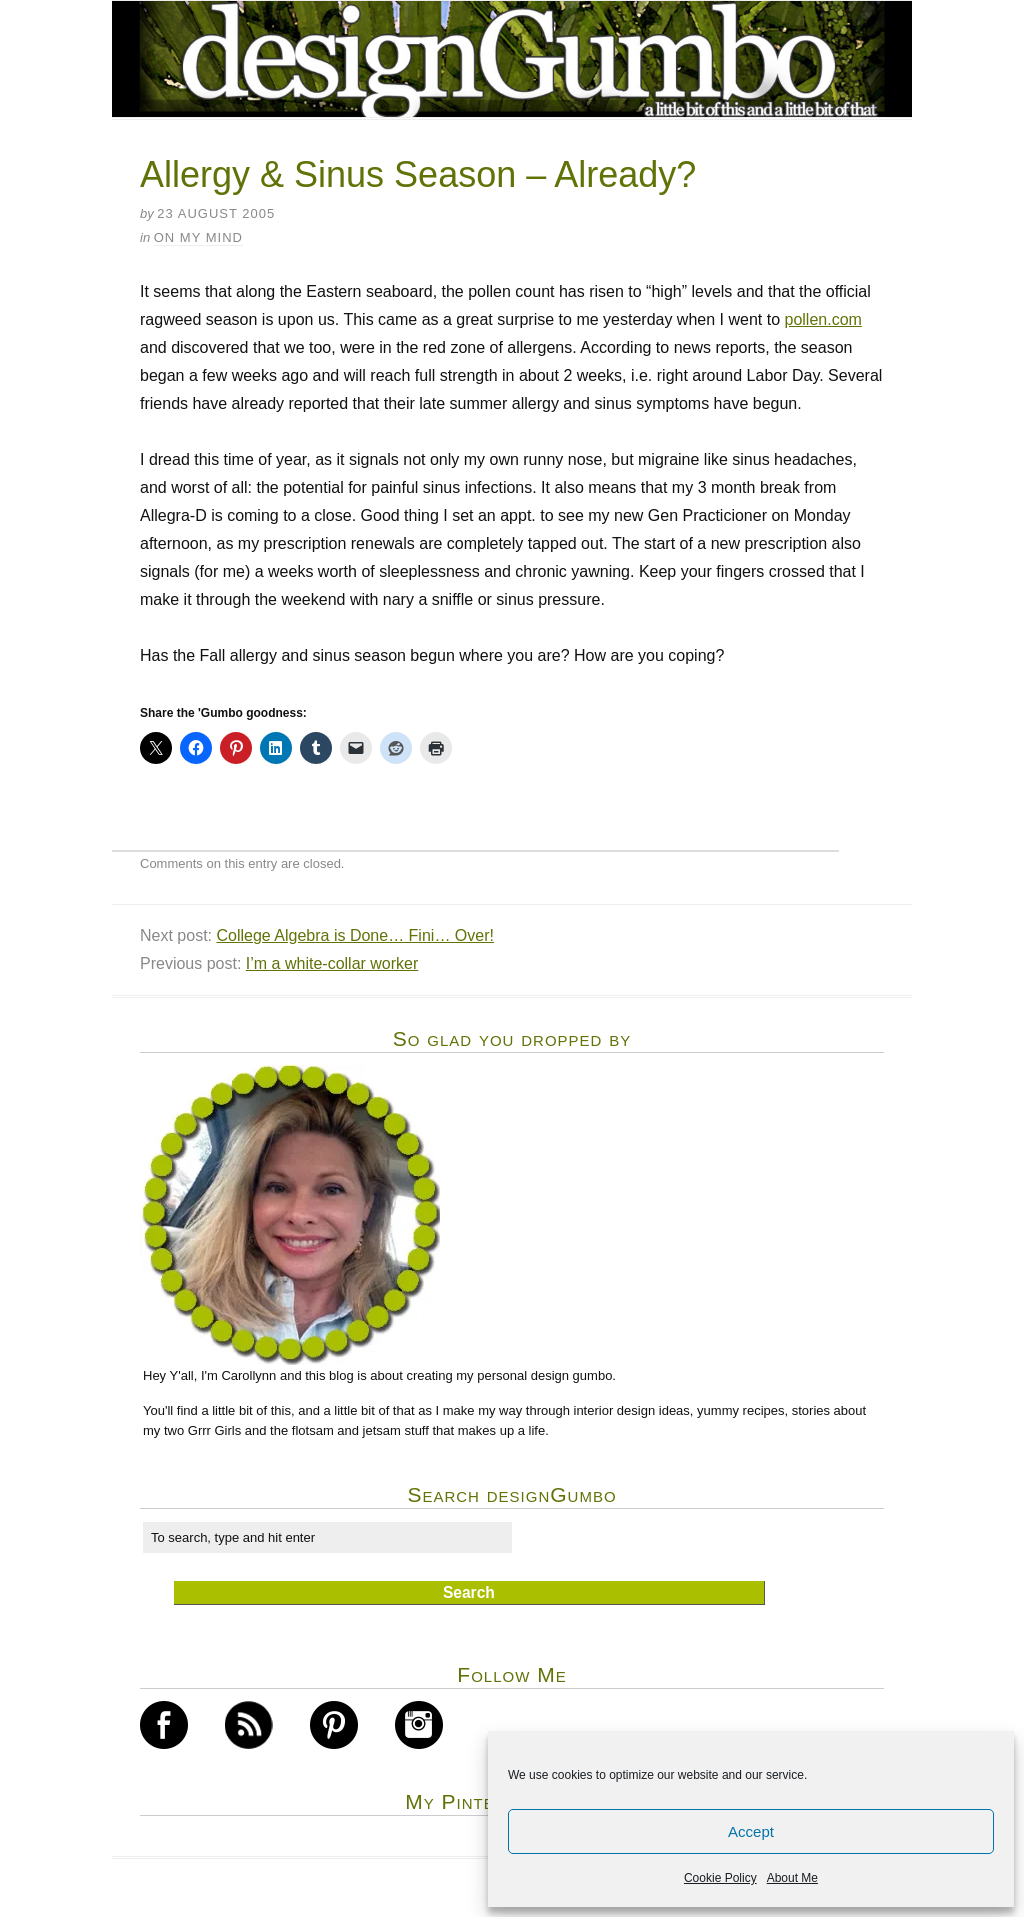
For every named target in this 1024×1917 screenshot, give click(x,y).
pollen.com (822, 319)
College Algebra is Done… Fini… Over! (354, 935)
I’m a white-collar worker (332, 963)
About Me (792, 1878)
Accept (751, 1831)
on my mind (198, 237)
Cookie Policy (720, 1878)
